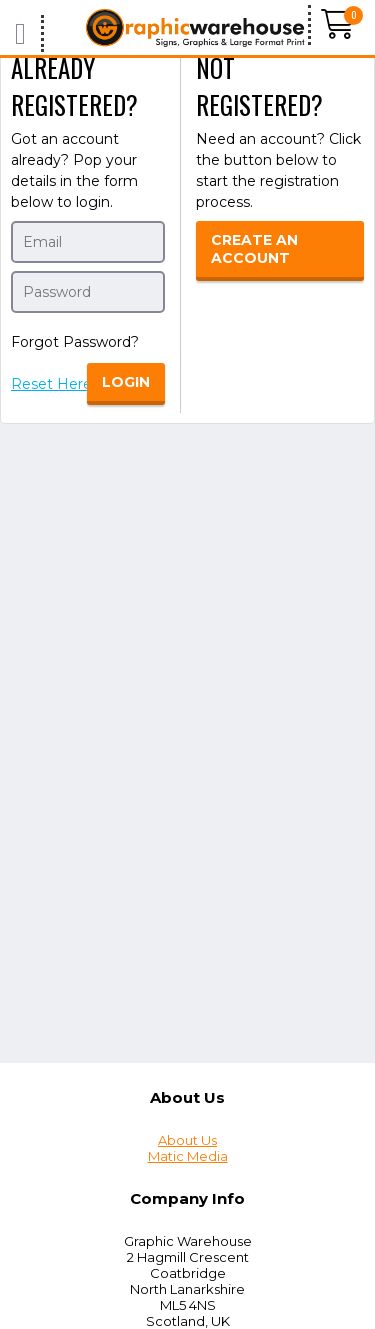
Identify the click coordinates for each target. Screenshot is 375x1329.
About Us (187, 1140)
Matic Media (188, 1156)
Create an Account (254, 249)
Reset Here (51, 384)
